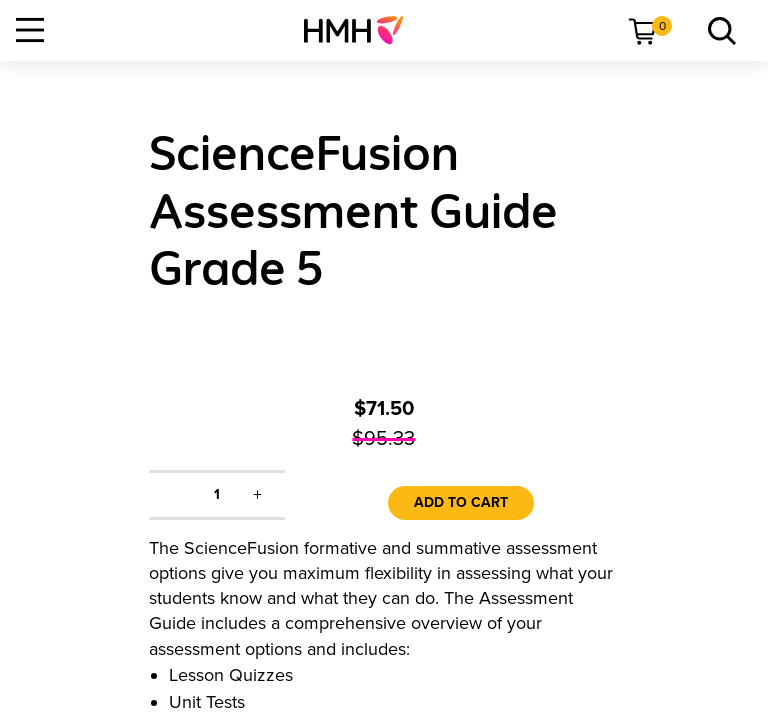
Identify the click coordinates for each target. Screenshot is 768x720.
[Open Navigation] (30, 30)
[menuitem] (361, 30)
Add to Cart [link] (461, 502)
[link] (361, 30)
